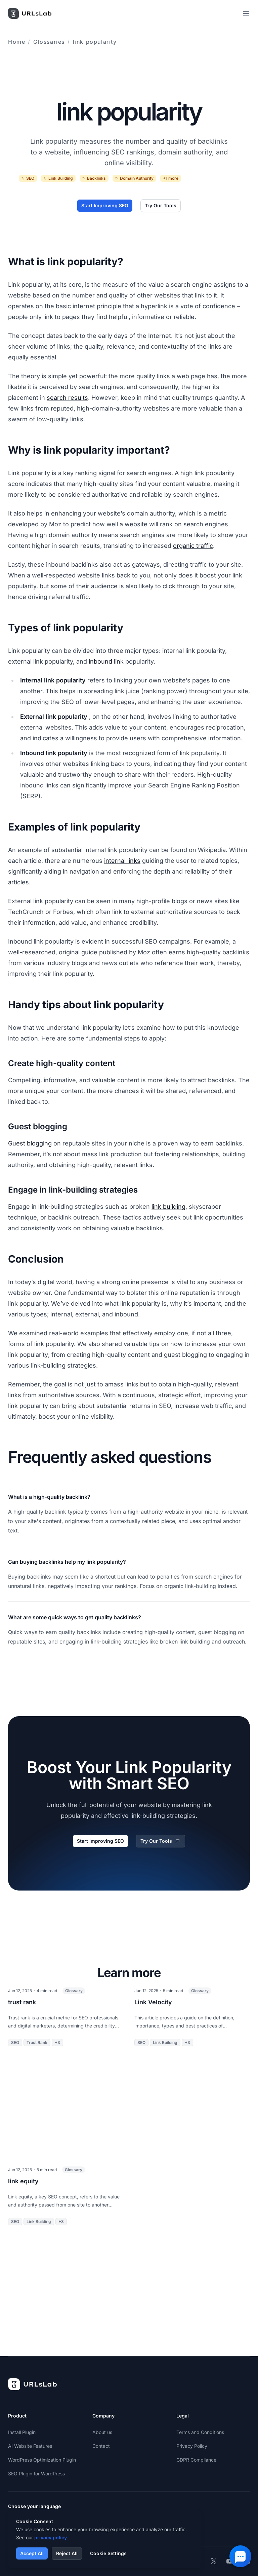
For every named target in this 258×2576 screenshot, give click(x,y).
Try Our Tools (160, 205)
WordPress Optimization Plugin (42, 2460)
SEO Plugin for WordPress (36, 2473)
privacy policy (50, 2537)
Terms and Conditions (200, 2432)
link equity (23, 2181)
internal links (122, 860)
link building (168, 1206)
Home (16, 41)
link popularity (95, 41)
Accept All (32, 2553)
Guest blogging (30, 1143)
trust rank (22, 2002)
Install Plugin (22, 2432)
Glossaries (49, 41)
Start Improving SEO (104, 205)
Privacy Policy (191, 2446)
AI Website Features (30, 2446)
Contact (101, 2446)
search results (67, 397)
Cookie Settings (108, 2553)
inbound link (106, 661)
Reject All (67, 2553)
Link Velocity (153, 2002)
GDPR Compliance (196, 2460)
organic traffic (193, 545)
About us (102, 2432)
